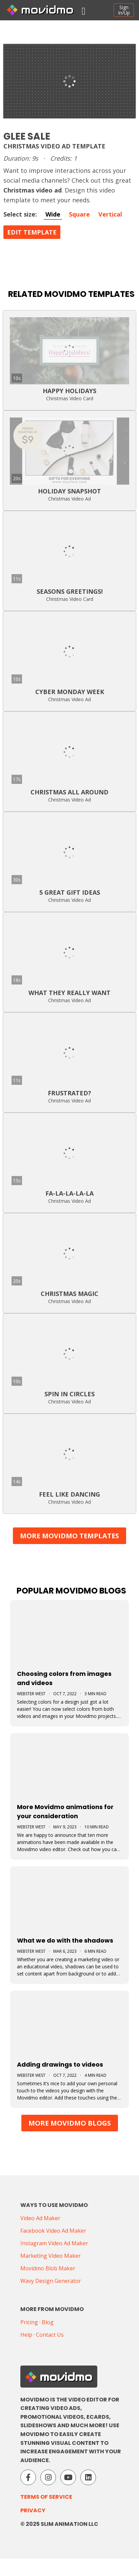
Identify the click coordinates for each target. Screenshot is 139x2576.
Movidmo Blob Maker (47, 2268)
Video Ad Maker (40, 2218)
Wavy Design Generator (50, 2281)
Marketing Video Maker (50, 2255)
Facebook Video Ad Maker (53, 2230)
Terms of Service (46, 2497)
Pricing (29, 2322)
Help (26, 2334)
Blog (48, 2322)
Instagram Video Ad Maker (54, 2243)
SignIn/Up (124, 10)
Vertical (110, 214)
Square (79, 214)
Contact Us (50, 2334)
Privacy (32, 2510)
